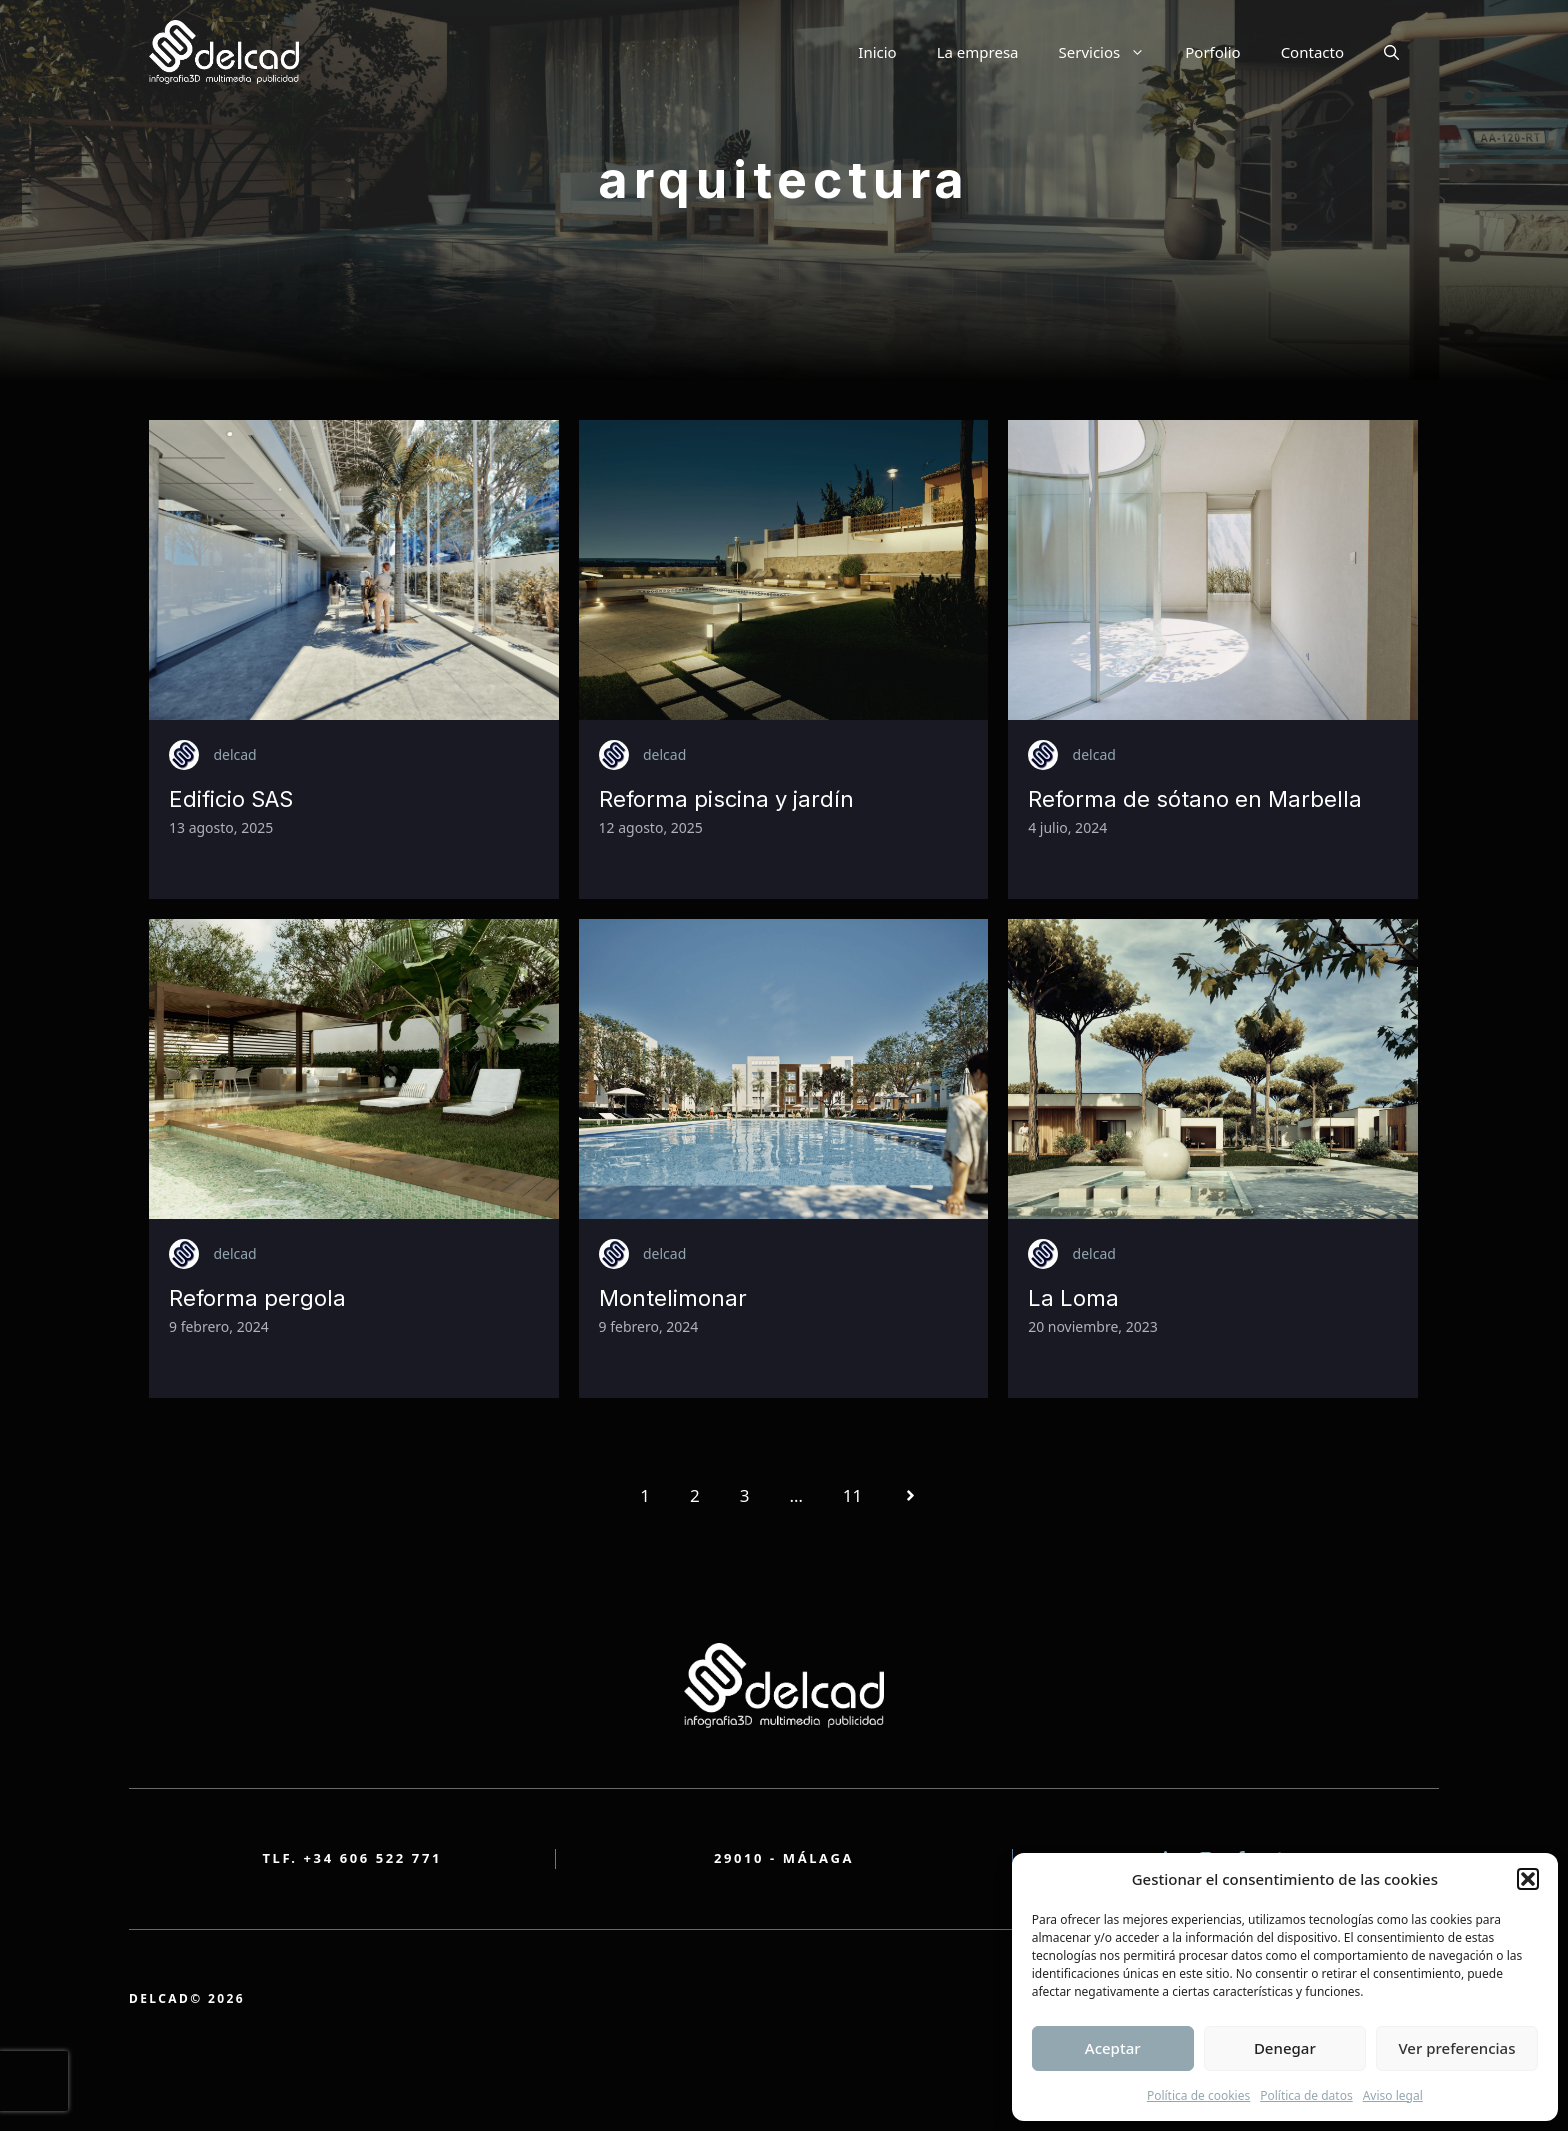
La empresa (978, 52)
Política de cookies (1198, 2095)
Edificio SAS (231, 799)
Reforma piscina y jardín (726, 799)
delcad (234, 754)
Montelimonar (673, 1298)
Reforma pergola (257, 1298)
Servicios (1112, 52)
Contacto (1312, 52)
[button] (1528, 1879)
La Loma (1073, 1298)
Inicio (877, 52)
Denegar (1285, 2048)
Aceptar (1113, 2048)
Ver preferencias (1456, 2048)
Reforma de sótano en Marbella (1195, 799)
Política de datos (1306, 2095)
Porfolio (1212, 52)
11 (852, 1495)
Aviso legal (1393, 2095)
